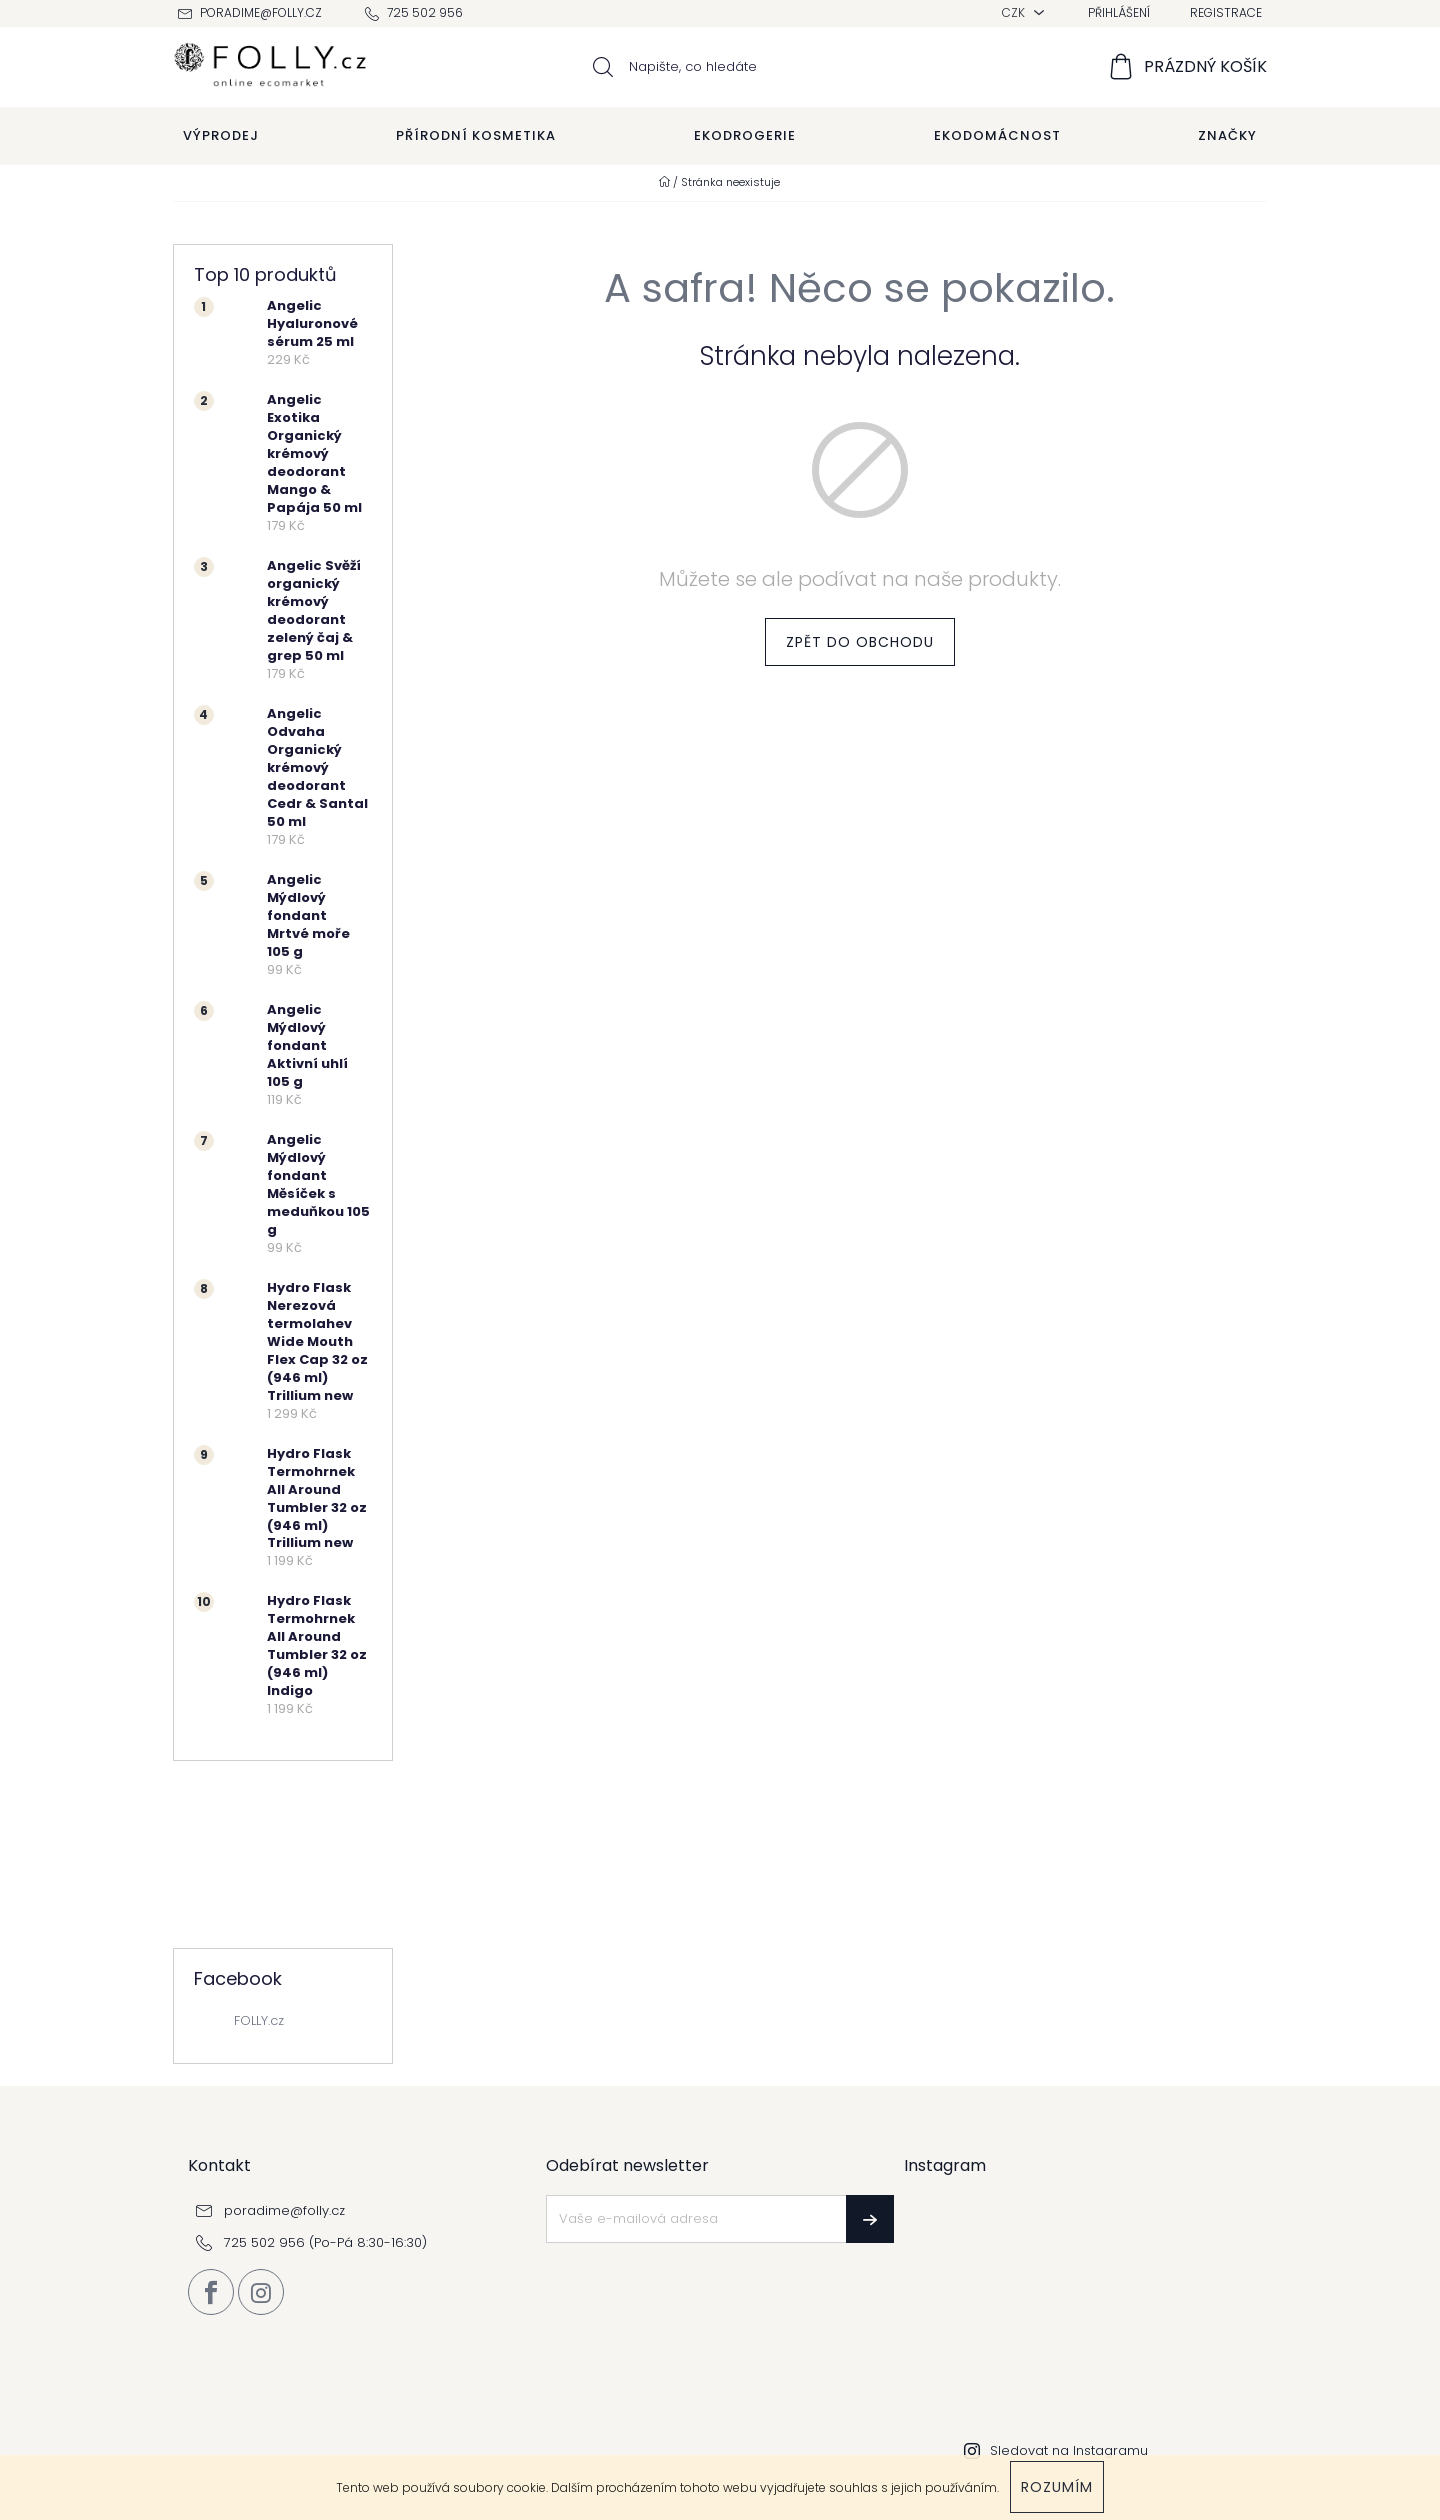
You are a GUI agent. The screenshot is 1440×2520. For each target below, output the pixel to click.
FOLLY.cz (259, 2020)
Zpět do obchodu (860, 642)
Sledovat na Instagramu (1069, 2450)
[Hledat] (720, 67)
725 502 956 (425, 12)
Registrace (1226, 12)
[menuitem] (221, 136)
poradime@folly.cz (261, 12)
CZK (1015, 12)
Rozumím (1057, 2487)
